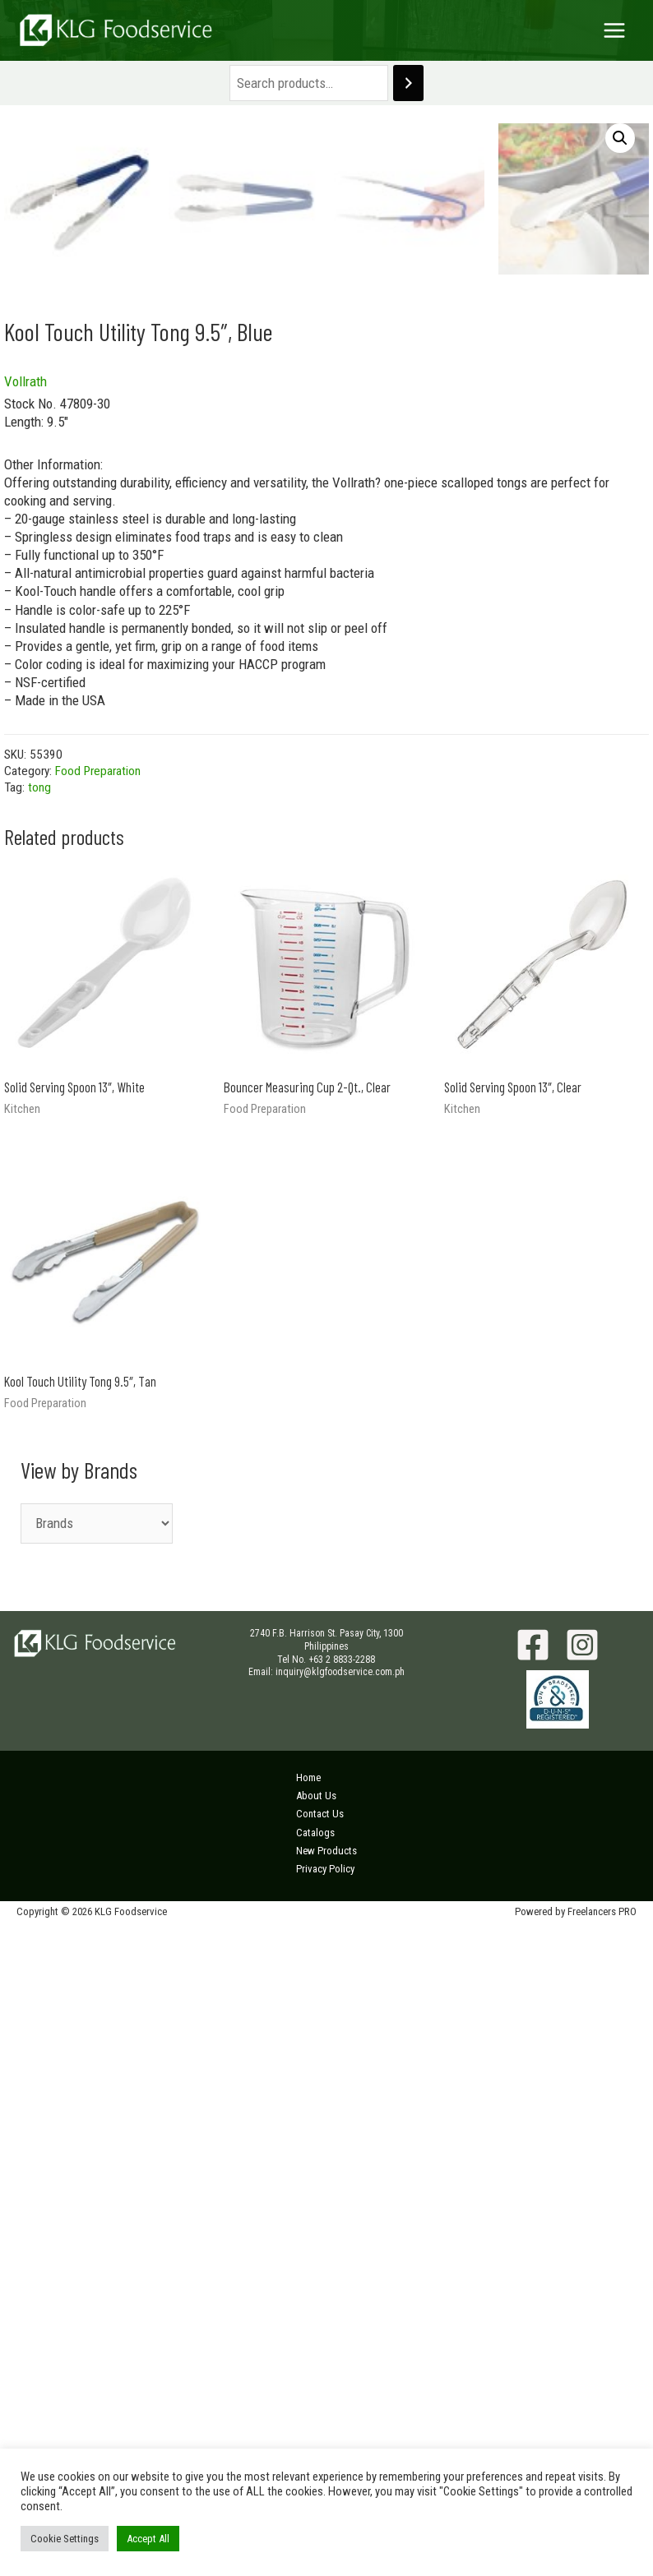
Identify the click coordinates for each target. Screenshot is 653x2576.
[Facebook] (533, 2289)
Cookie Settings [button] (64, 2538)
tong (39, 1431)
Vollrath (25, 1026)
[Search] (408, 83)
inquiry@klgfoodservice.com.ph (340, 2316)
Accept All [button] (148, 2538)
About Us (316, 2440)
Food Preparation (98, 1415)
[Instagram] (582, 2289)
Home (308, 2422)
